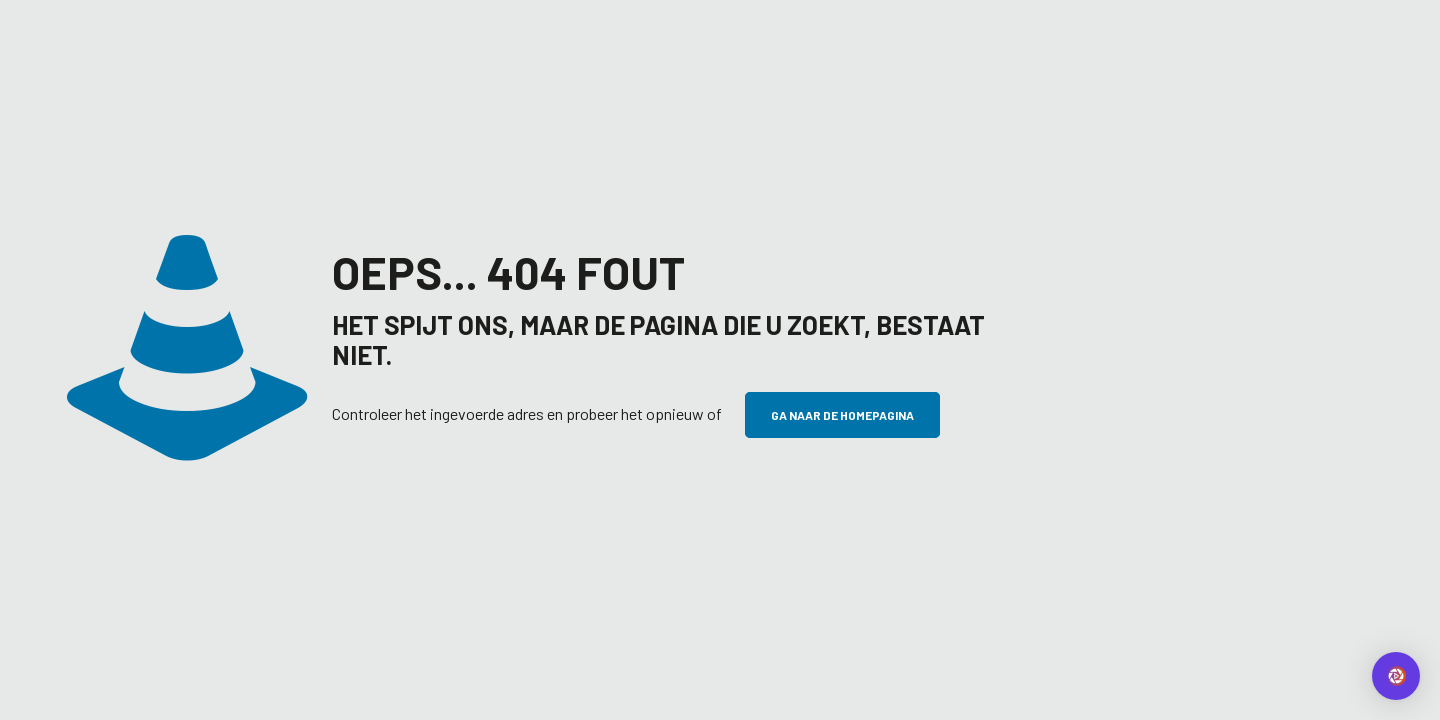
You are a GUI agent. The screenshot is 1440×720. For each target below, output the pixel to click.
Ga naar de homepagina (842, 415)
